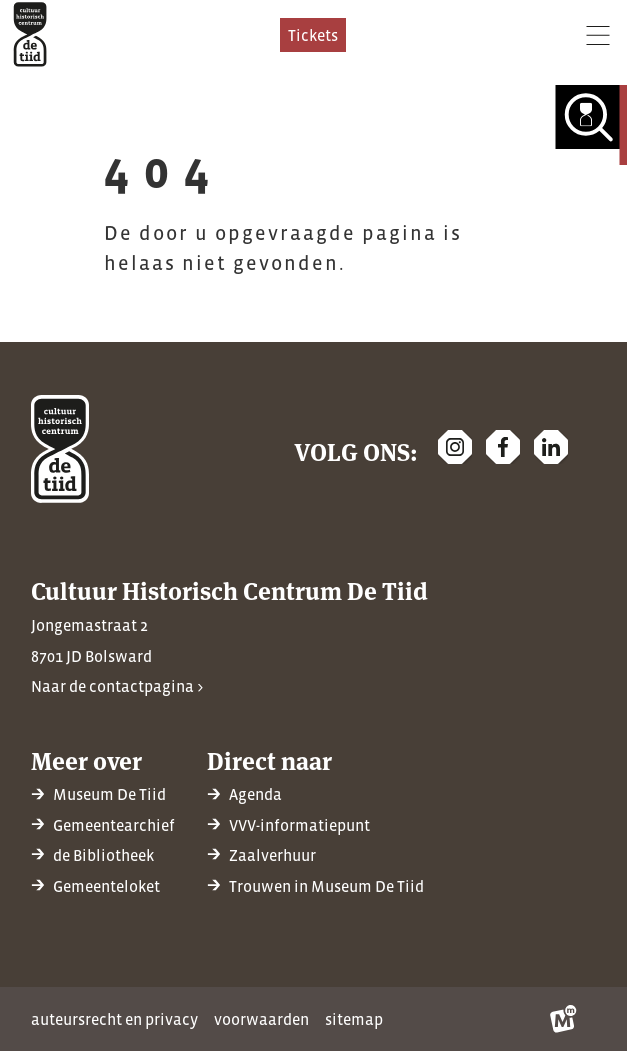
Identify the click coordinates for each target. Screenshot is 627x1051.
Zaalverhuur (272, 855)
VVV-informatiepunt (299, 825)
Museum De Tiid (109, 794)
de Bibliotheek (103, 855)
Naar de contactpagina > (117, 686)
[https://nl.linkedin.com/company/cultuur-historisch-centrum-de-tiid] (551, 447)
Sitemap (354, 1019)
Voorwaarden (261, 1019)
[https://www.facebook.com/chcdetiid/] (503, 447)
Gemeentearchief (114, 825)
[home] (30, 34)
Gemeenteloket (106, 886)
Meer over (86, 759)
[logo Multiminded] (564, 1019)
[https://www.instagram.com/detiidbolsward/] (455, 447)
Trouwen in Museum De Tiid (326, 886)
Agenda (255, 794)
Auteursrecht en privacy (114, 1019)
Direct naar (269, 759)
